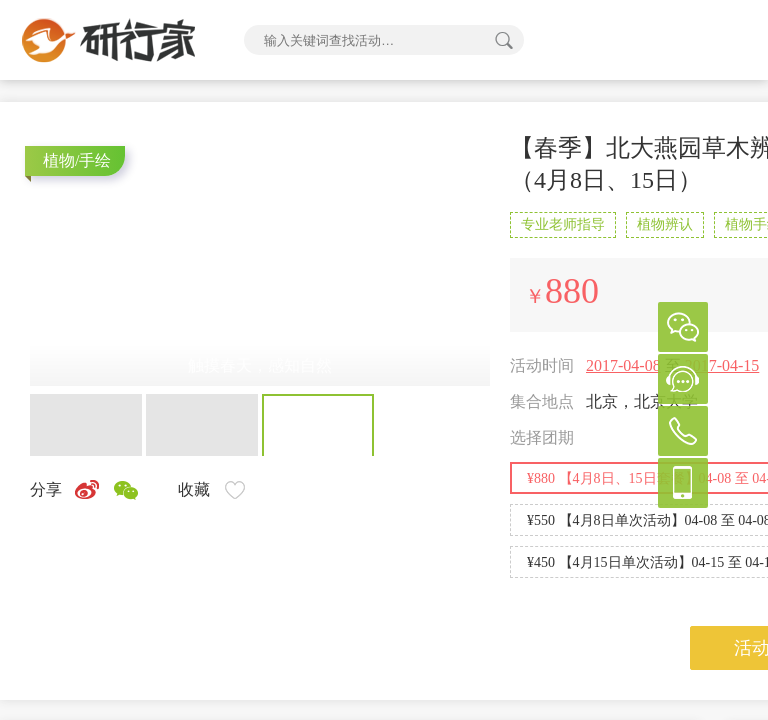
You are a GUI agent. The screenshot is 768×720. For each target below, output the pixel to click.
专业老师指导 (563, 224)
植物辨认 (665, 224)
